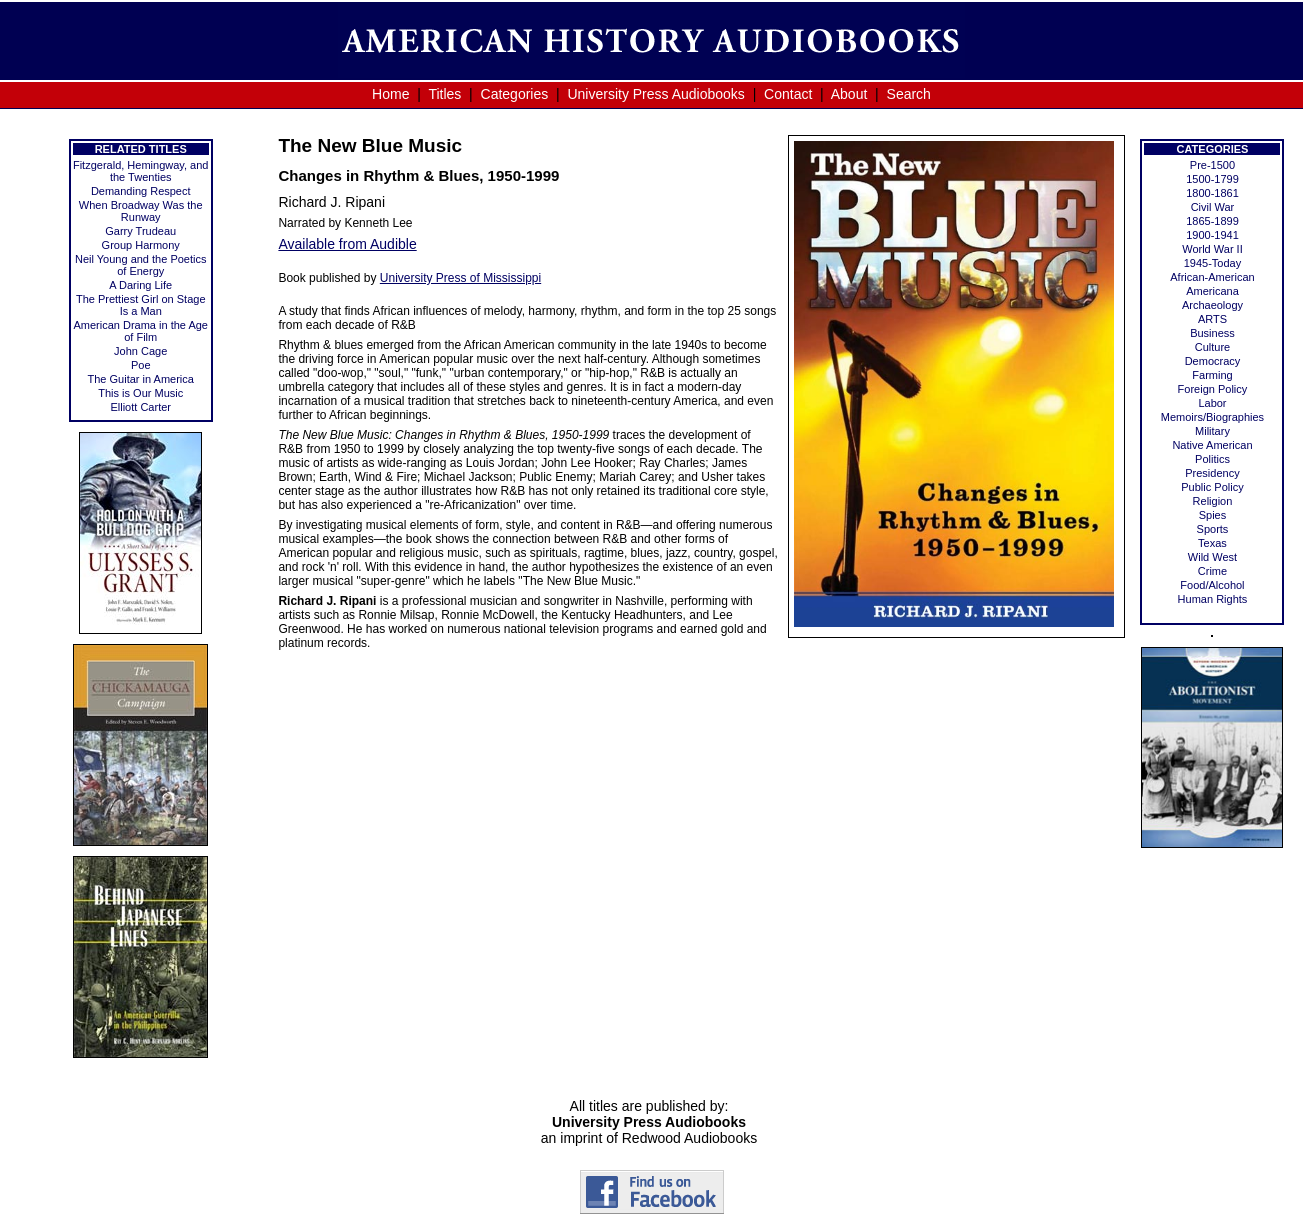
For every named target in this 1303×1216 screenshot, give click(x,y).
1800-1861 (1212, 193)
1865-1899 (1212, 221)
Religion (1213, 501)
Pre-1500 (1212, 165)
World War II (1212, 249)
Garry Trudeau (140, 231)
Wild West (1212, 557)
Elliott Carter (140, 407)
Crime (1212, 571)
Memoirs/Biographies (1212, 417)
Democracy (1213, 361)
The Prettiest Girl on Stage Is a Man (141, 305)
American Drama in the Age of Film (140, 331)
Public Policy (1212, 487)
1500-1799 (1212, 179)
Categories (515, 94)
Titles (444, 94)
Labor (1212, 403)
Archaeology (1212, 305)
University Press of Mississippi (460, 278)
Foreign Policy (1213, 389)
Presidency (1212, 473)
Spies (1213, 515)
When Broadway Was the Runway (141, 211)
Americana (1212, 291)
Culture (1212, 347)
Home (390, 94)
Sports (1213, 529)
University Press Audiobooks (655, 94)
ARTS (1212, 319)
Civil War (1213, 207)
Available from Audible (347, 244)
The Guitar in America (141, 379)
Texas (1212, 543)
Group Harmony (141, 245)
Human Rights (1213, 599)
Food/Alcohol (1212, 585)
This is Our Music (140, 393)
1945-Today (1213, 263)
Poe (141, 365)
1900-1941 (1212, 235)
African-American (1212, 277)
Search (909, 94)
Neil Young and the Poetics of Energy (141, 265)
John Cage (140, 351)
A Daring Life (140, 285)
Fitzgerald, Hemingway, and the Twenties (141, 171)
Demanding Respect (141, 191)
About (849, 94)
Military (1212, 431)
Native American (1212, 445)
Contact (788, 94)
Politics (1212, 459)
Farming (1212, 375)
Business (1212, 333)
